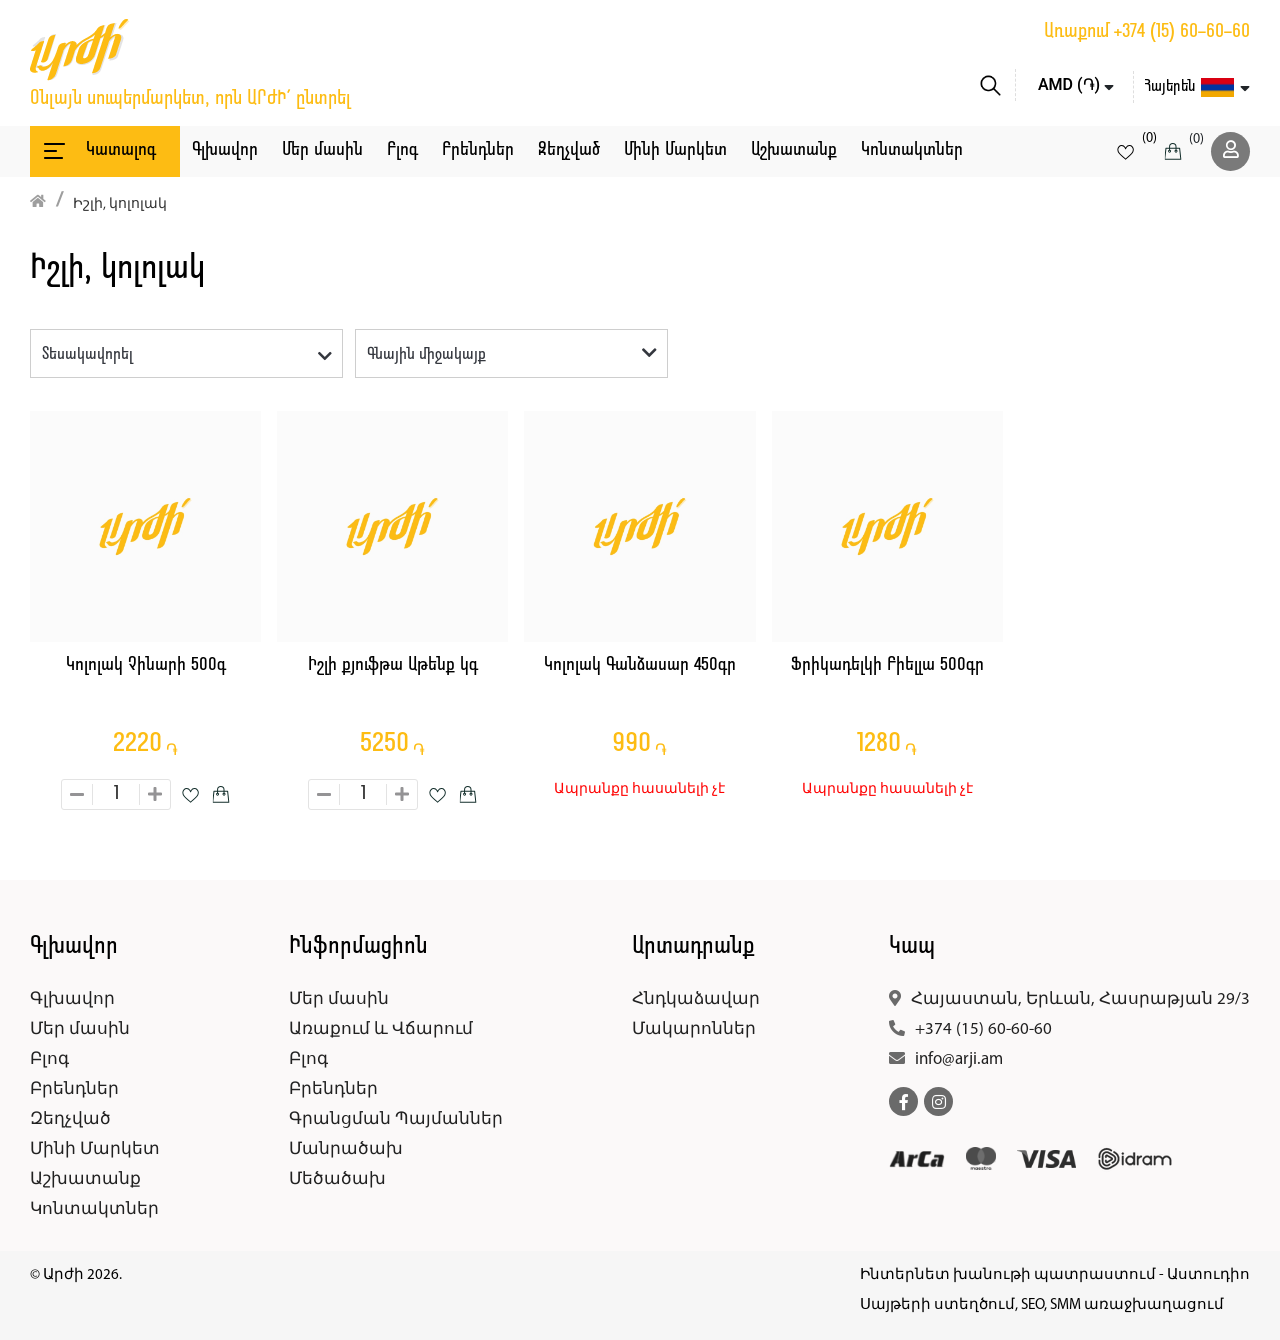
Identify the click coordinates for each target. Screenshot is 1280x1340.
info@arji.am (959, 1059)
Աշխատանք (794, 150)
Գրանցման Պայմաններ (396, 1119)
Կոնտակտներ (912, 150)
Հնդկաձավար (696, 999)
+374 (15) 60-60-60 (1182, 32)
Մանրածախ (346, 1149)
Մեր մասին (322, 150)
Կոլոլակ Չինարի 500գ (146, 665)
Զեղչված (569, 150)
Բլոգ (402, 150)
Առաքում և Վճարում (381, 1029)
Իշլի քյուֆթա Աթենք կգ (393, 665)
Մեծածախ (337, 1179)
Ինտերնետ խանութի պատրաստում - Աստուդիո (1055, 1275)
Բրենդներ (478, 150)
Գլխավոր (225, 150)
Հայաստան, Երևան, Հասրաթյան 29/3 (1080, 999)
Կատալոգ (98, 151)
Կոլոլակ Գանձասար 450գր (640, 665)
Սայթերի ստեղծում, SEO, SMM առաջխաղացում (1042, 1305)
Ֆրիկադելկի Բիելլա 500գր (887, 665)
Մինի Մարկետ (675, 150)
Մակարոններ (694, 1029)
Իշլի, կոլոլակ (120, 204)
